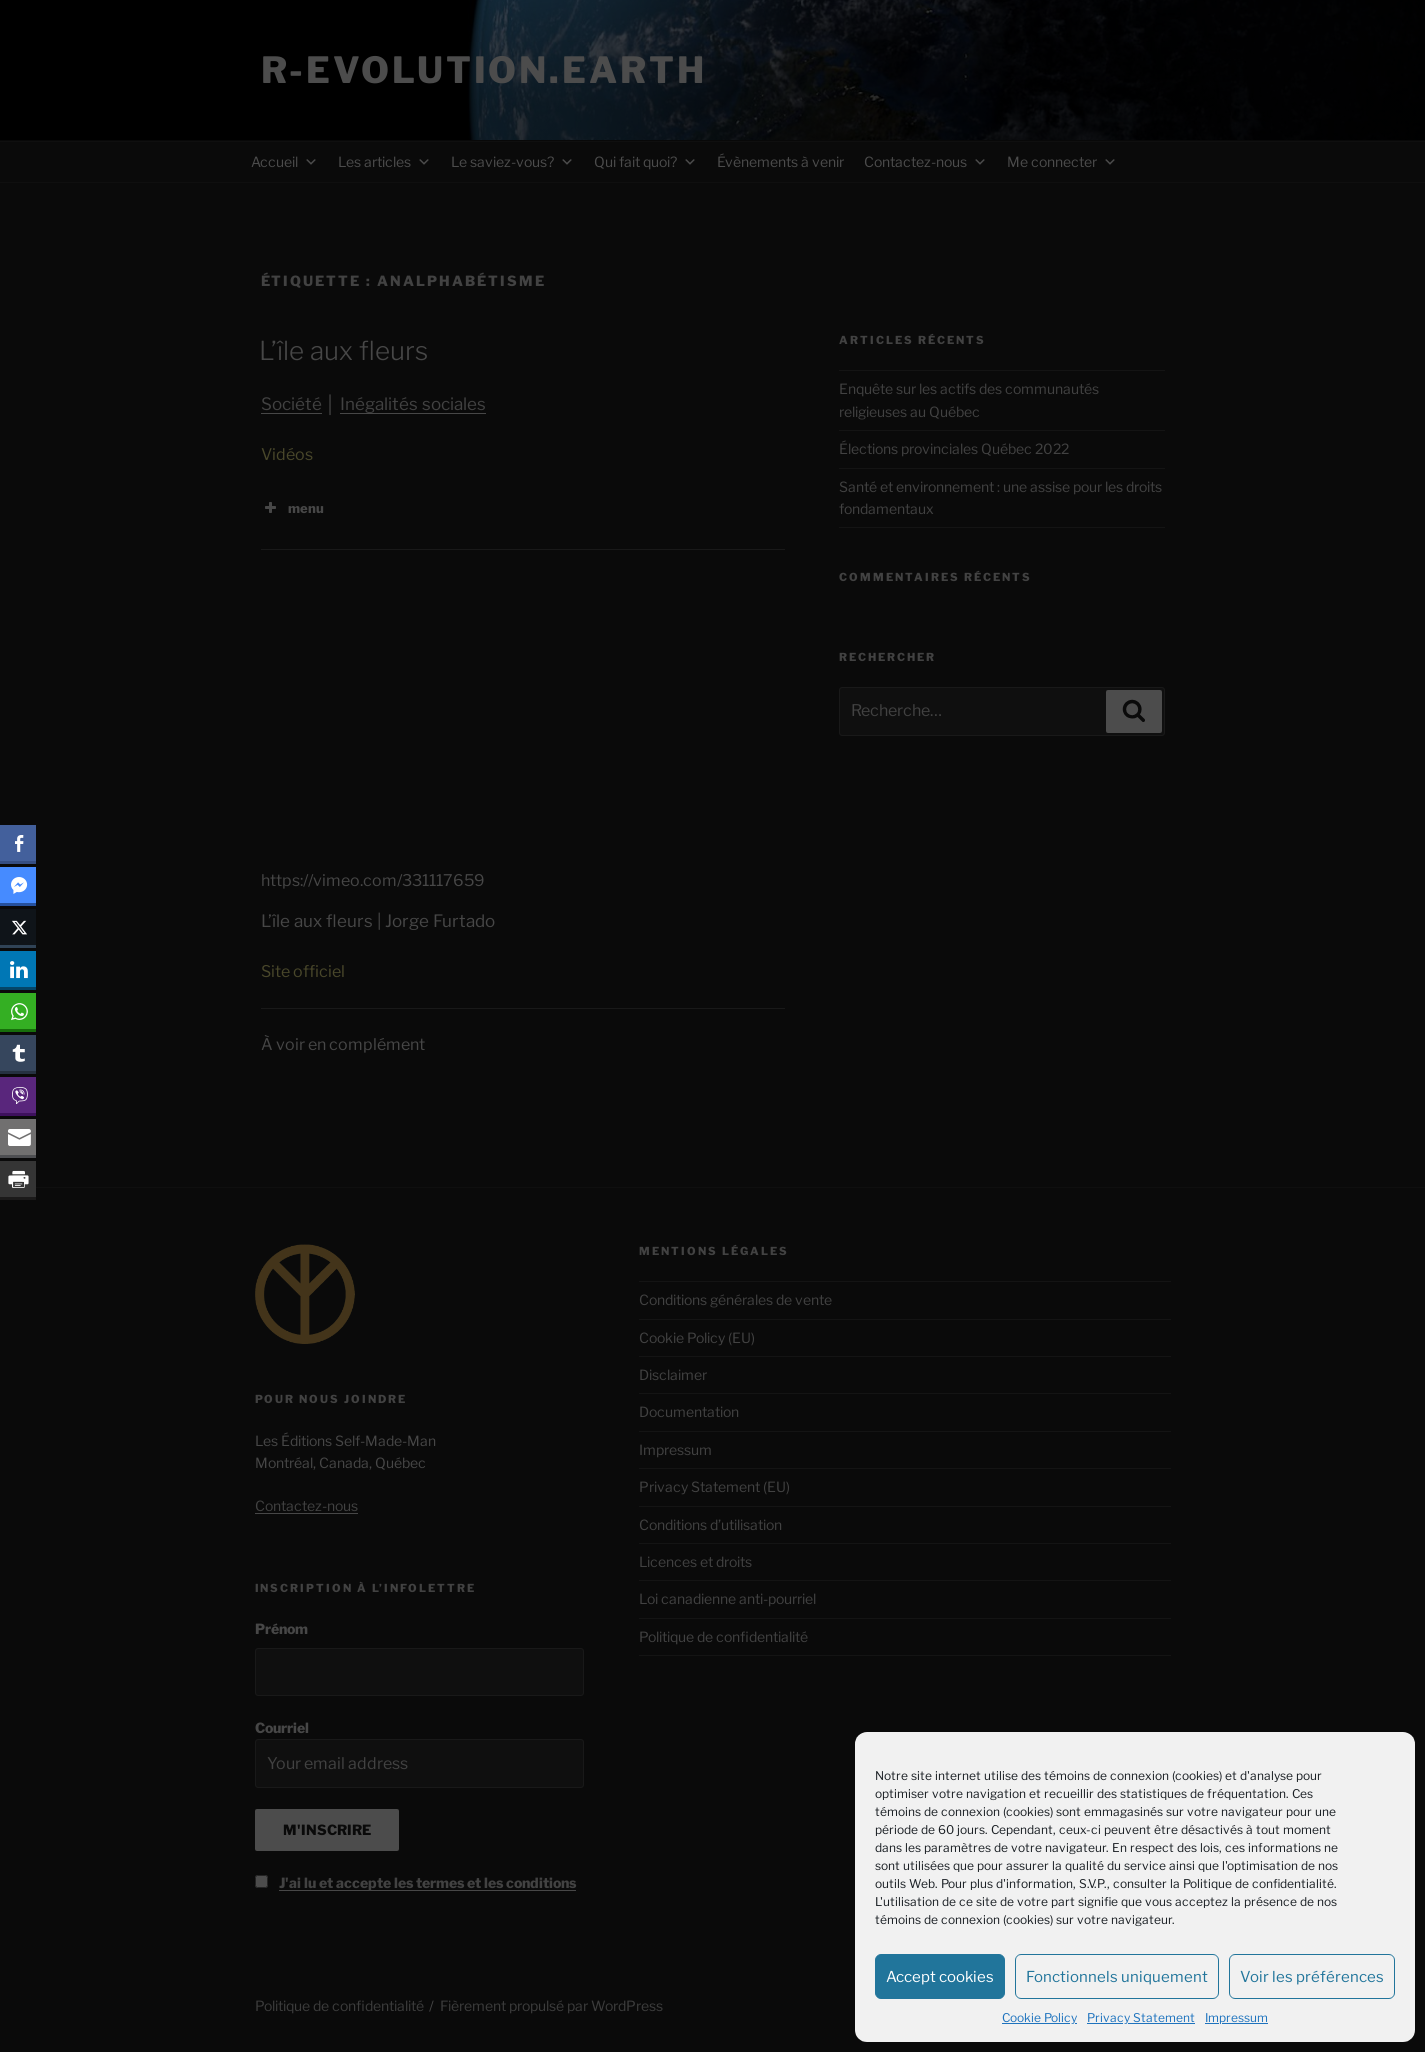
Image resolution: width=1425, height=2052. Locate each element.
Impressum (1236, 2017)
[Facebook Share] (18, 843)
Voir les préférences (1312, 1977)
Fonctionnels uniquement (1117, 1977)
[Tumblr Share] (18, 1053)
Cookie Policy (1039, 2017)
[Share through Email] (18, 1137)
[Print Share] (18, 1179)
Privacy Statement (1141, 2017)
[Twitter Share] (18, 927)
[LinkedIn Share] (18, 969)
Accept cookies (940, 1977)
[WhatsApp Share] (18, 1011)
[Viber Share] (18, 1095)
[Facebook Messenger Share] (18, 885)
